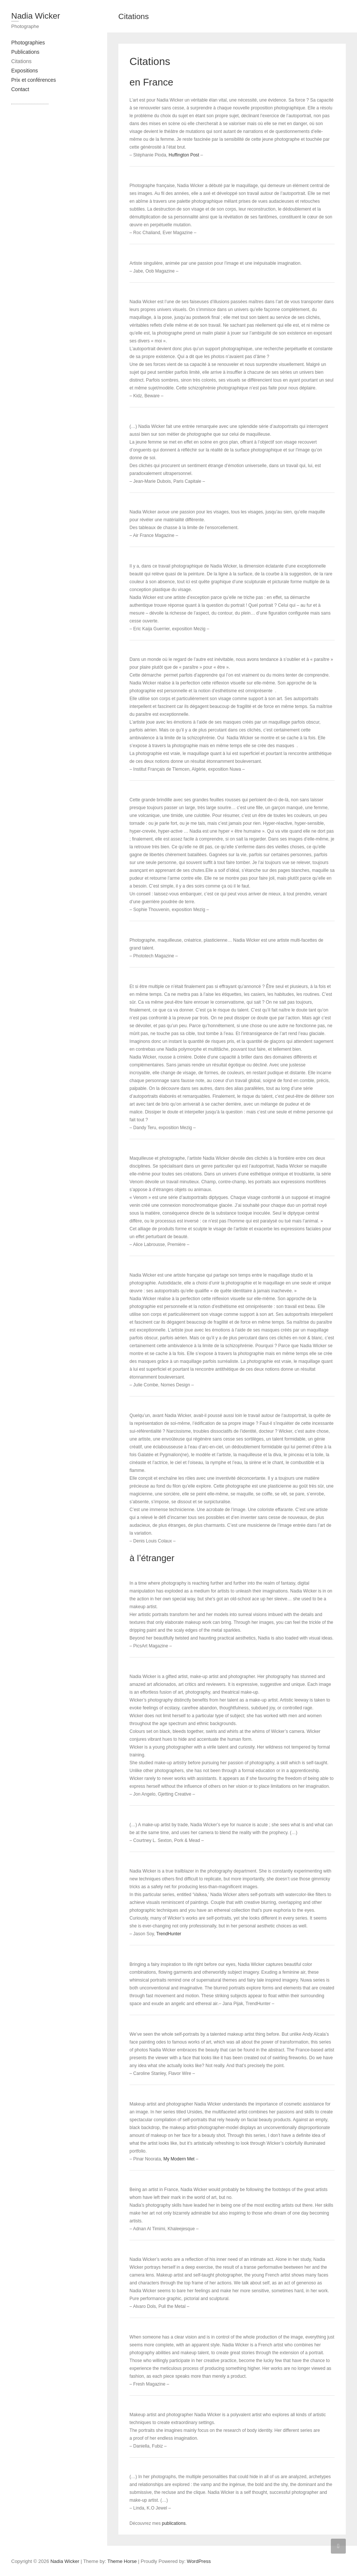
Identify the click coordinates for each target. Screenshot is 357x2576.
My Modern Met (179, 2159)
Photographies (28, 43)
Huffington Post (184, 155)
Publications (25, 52)
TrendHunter (168, 1933)
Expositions (24, 71)
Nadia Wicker (35, 16)
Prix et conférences (33, 80)
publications (174, 2523)
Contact (20, 89)
